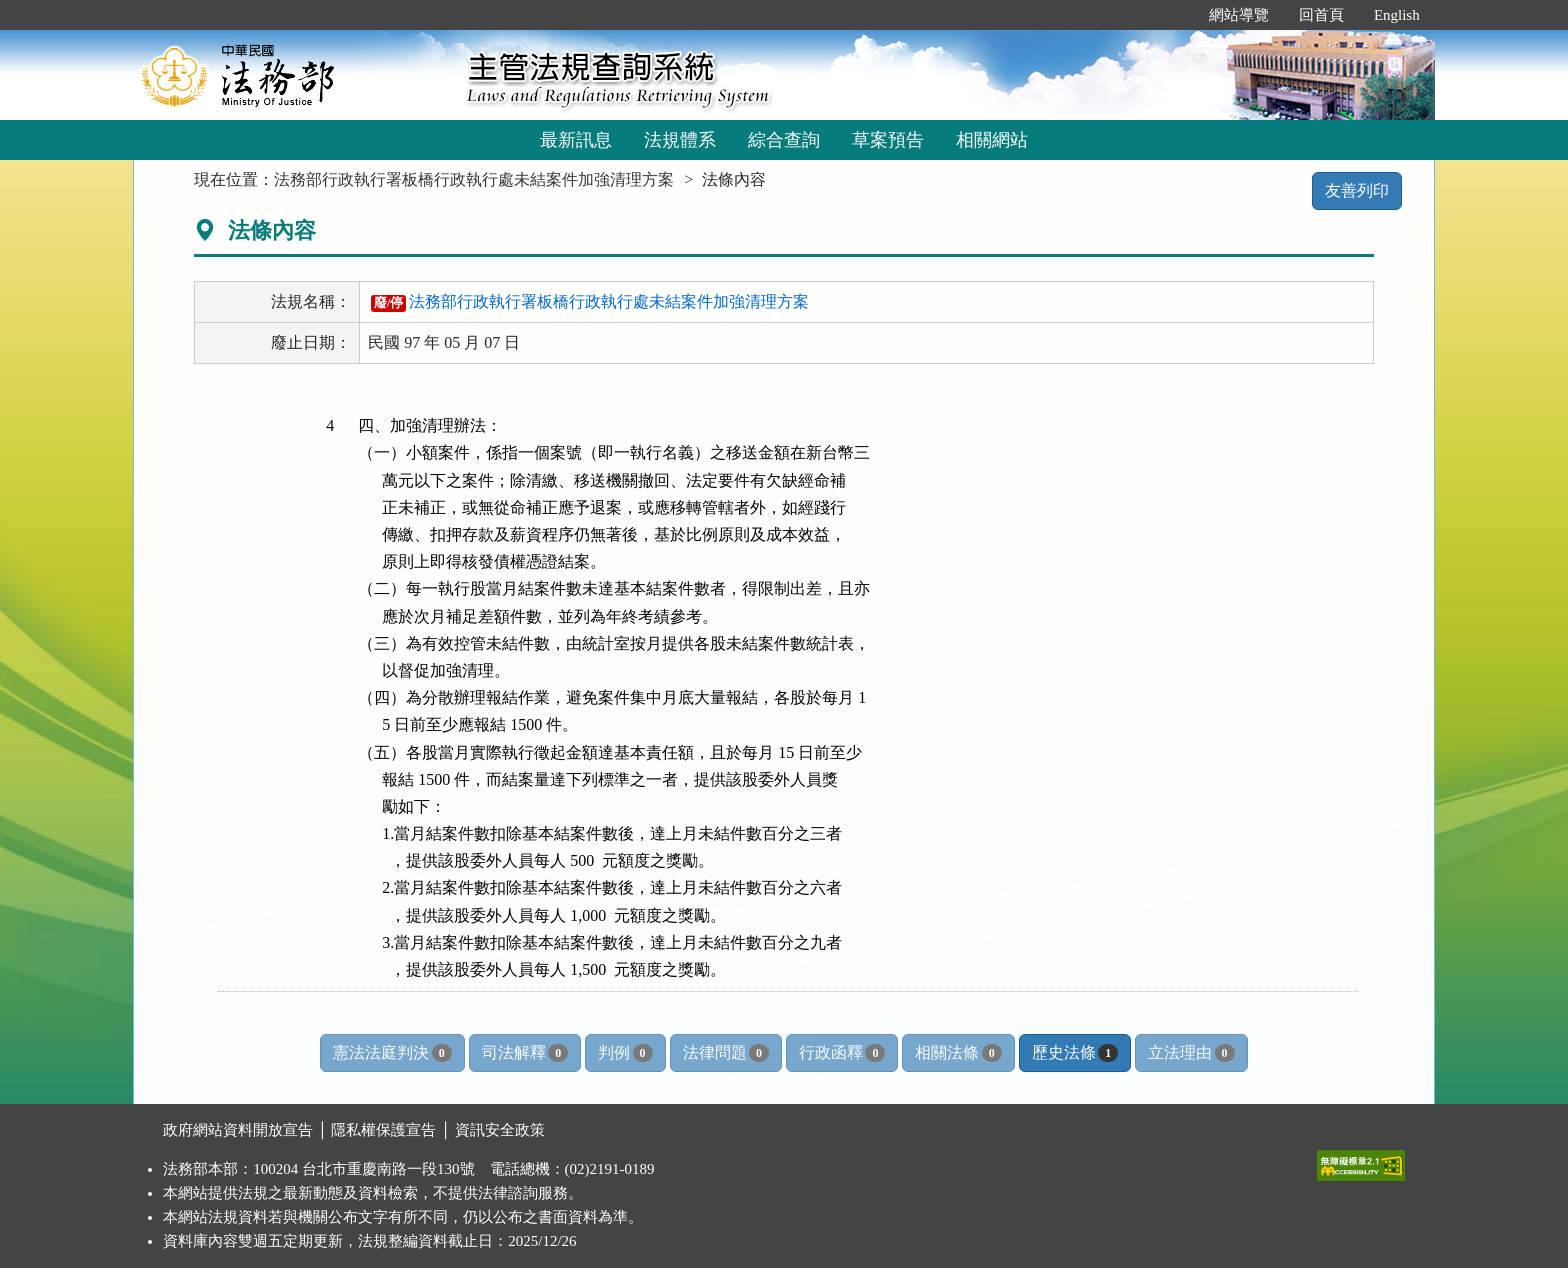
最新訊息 (576, 140)
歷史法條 (1075, 1053)
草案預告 (888, 140)
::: (1172, 15)
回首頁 (1321, 15)
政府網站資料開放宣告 (238, 1130)
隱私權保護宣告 (383, 1130)
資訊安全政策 (500, 1130)
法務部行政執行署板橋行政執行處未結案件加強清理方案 (474, 179)
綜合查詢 (784, 140)
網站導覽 (1239, 15)
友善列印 (1357, 190)
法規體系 (680, 140)
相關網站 (992, 140)
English (1397, 15)
